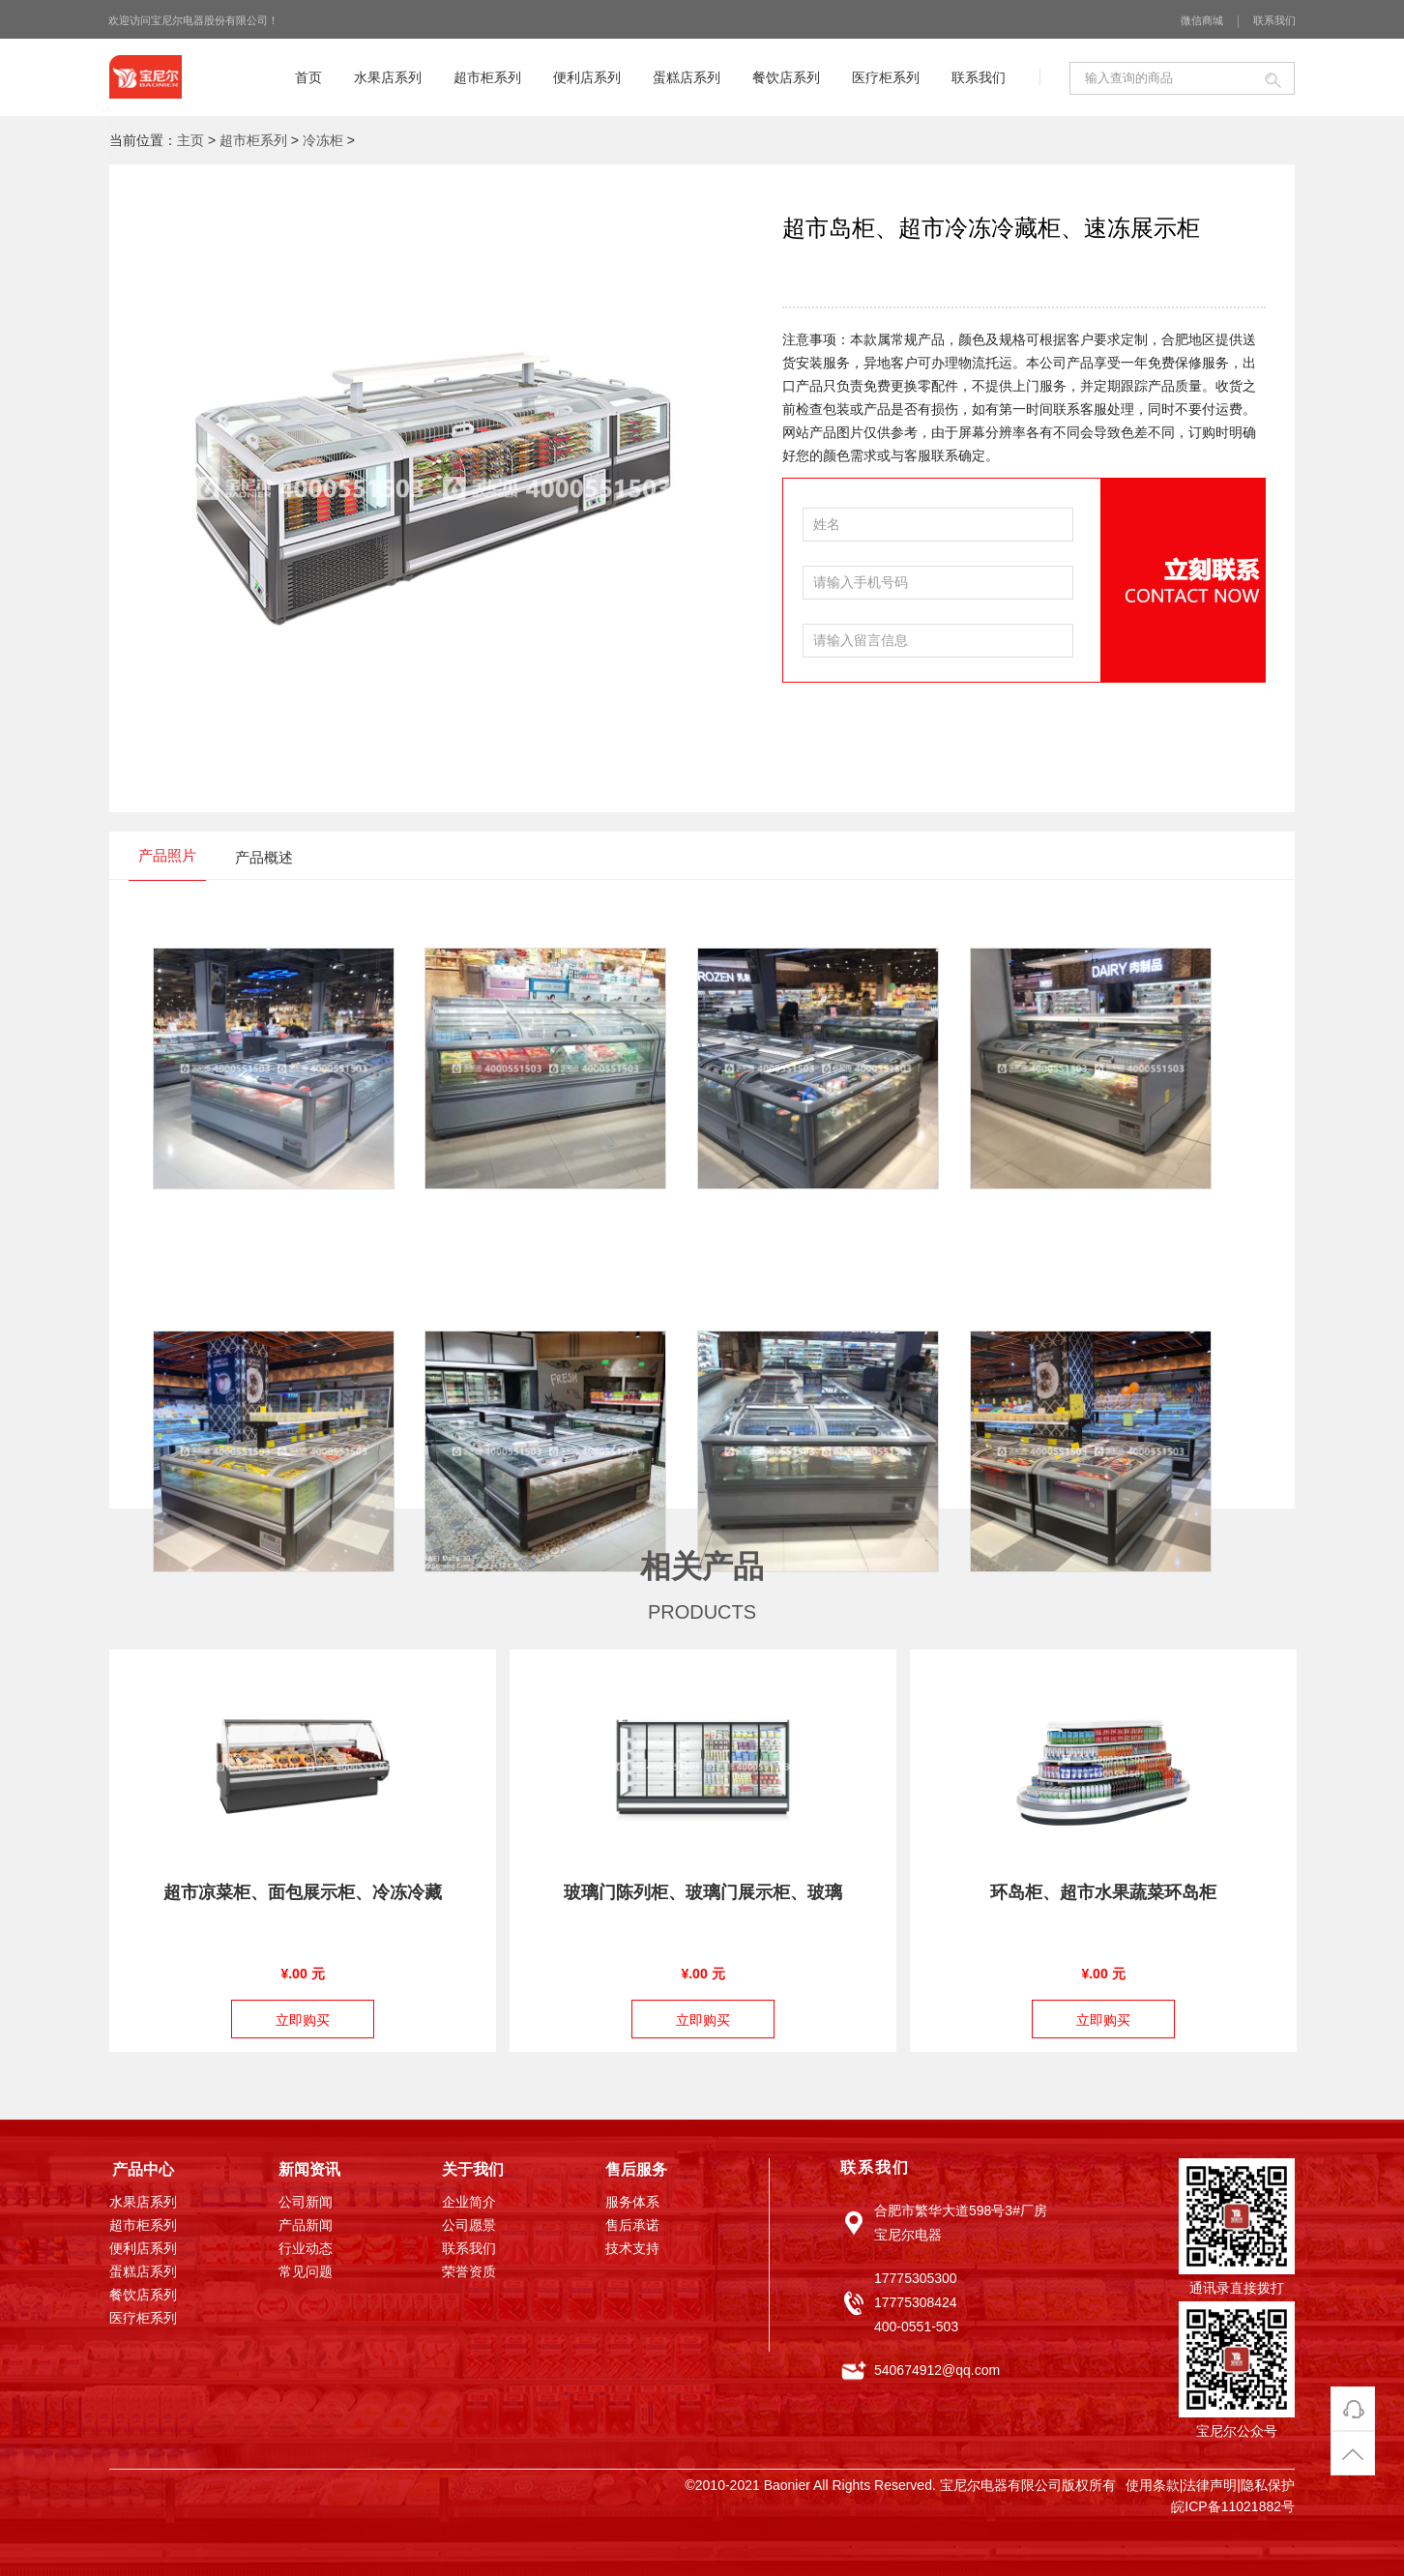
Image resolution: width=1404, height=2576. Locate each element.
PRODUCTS (702, 1612)
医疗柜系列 (886, 77)
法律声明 (1210, 2485)
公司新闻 (305, 2203)
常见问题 (305, 2272)
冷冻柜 (323, 140)
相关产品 (702, 1566)
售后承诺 (632, 2226)
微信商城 (1202, 20)
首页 (308, 77)
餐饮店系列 (786, 77)
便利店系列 (587, 77)
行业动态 (305, 2249)
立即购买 (303, 2020)
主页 (190, 140)
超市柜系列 (487, 77)
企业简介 (469, 2203)
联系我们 (1274, 20)
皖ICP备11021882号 (1233, 2506)
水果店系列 (388, 77)
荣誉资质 (469, 2272)
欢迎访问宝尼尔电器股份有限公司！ (193, 20)
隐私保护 (1268, 2485)
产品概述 (264, 857)
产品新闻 (305, 2226)
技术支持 (632, 2249)
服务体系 (632, 2203)
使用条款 (1153, 2485)
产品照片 (167, 855)
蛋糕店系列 (686, 77)
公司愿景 (469, 2226)
